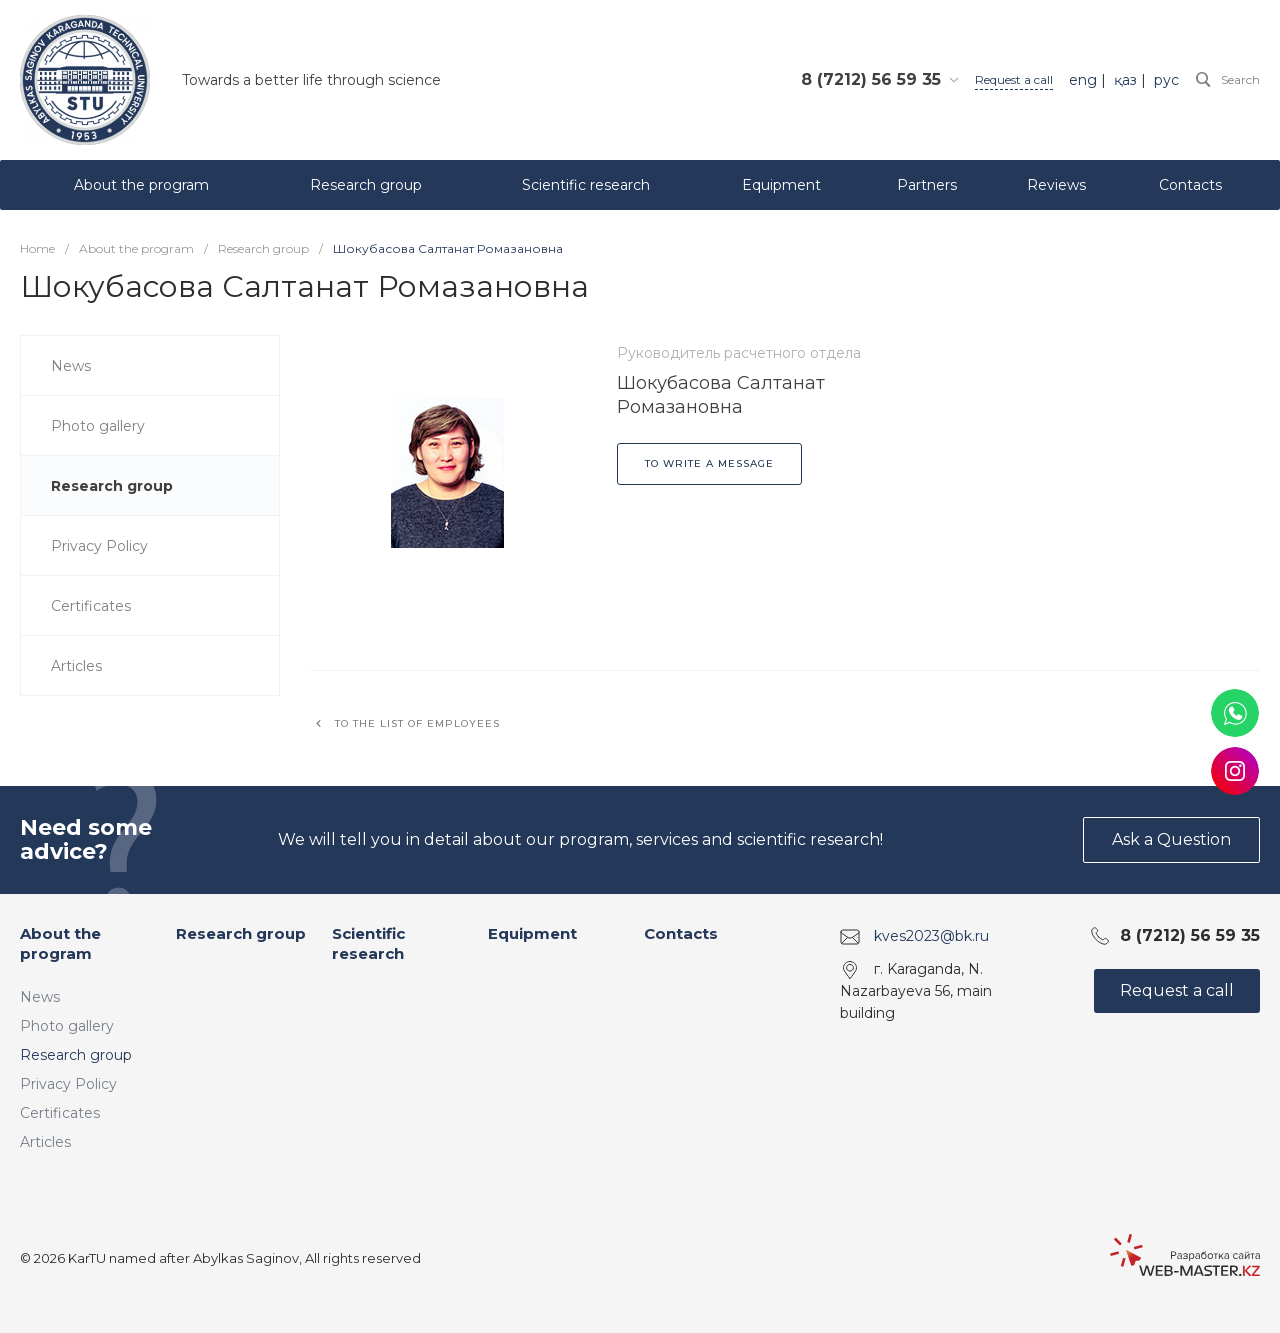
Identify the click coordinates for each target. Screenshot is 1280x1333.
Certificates (60, 1113)
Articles (45, 1142)
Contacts (681, 933)
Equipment (532, 933)
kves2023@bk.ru (931, 936)
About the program (60, 943)
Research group (76, 1055)
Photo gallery (67, 1026)
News (40, 997)
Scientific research (368, 943)
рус (1166, 80)
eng (1083, 80)
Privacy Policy (68, 1084)
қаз (1125, 80)
